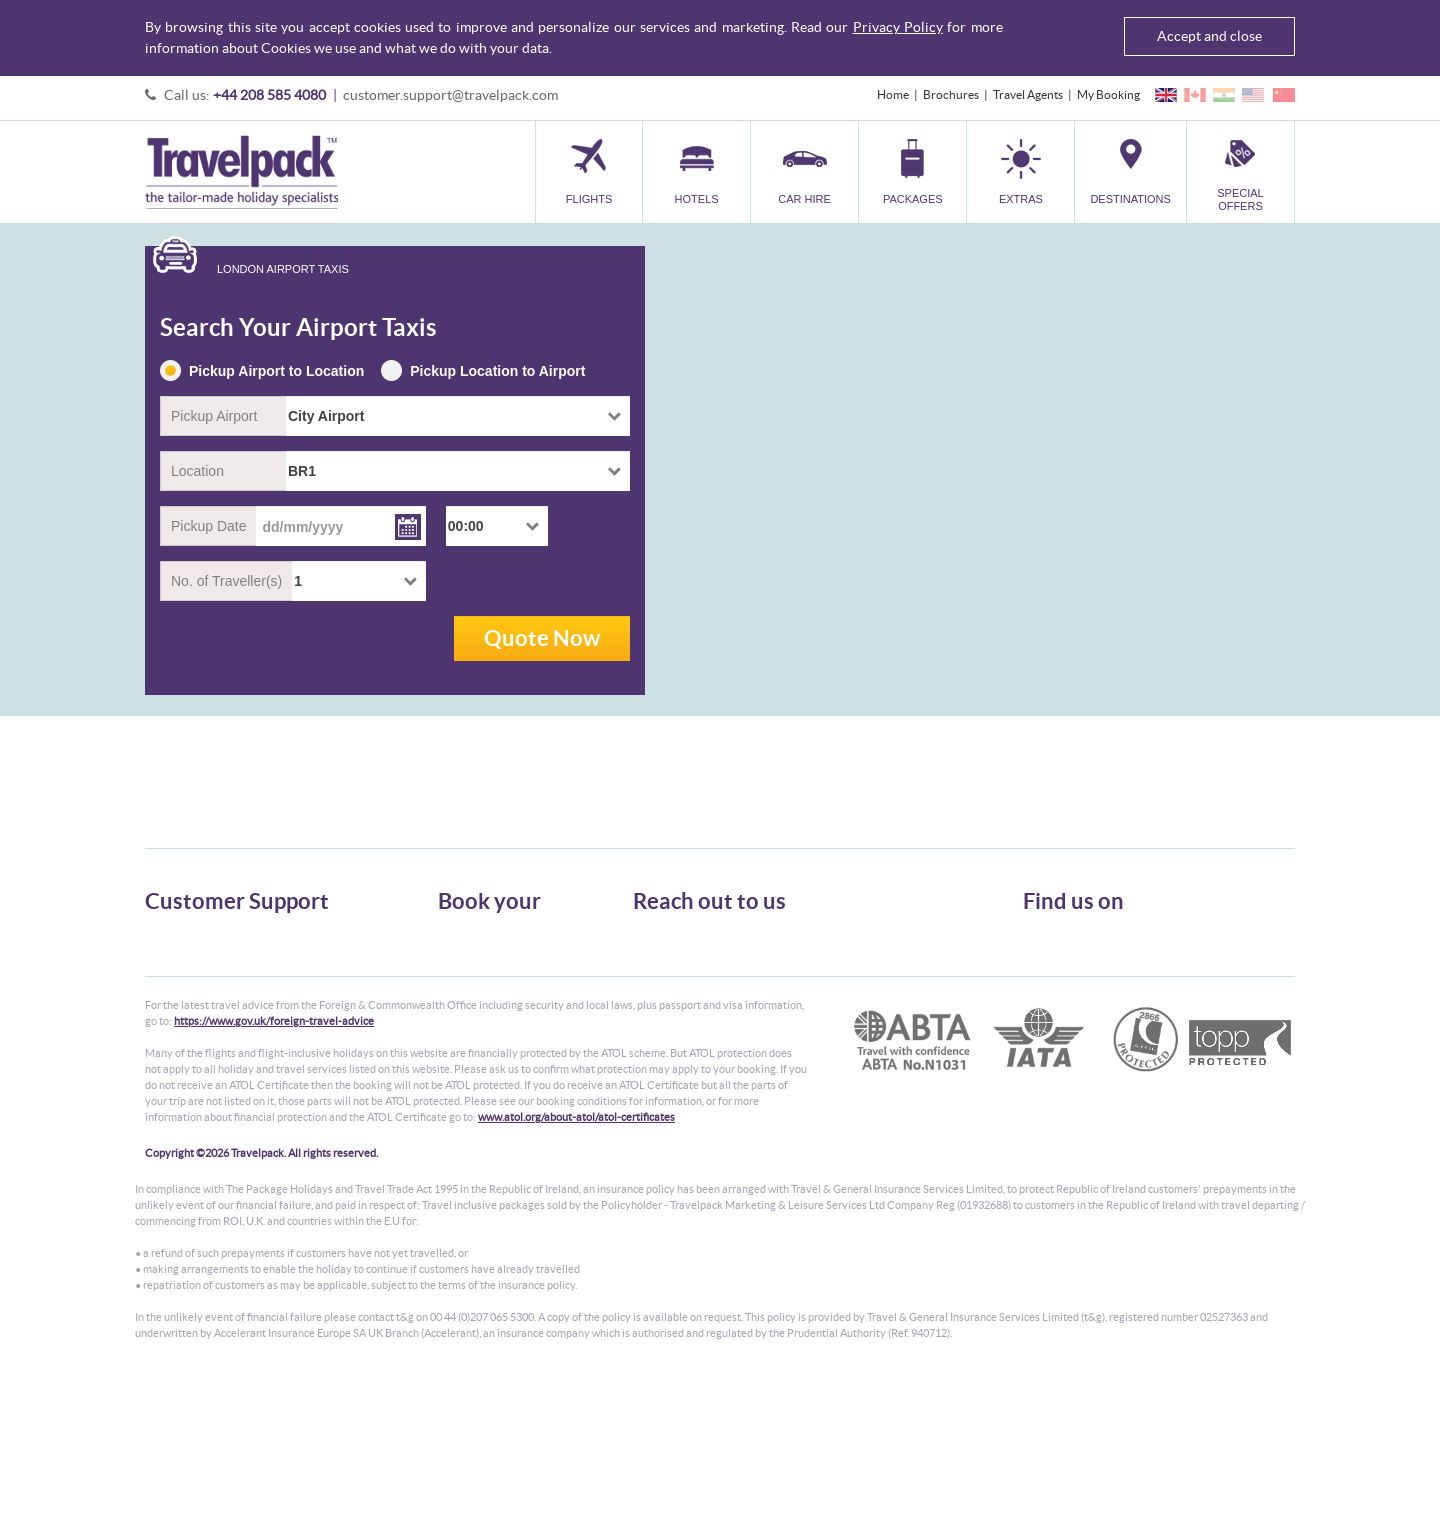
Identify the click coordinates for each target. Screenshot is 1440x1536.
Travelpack (241, 172)
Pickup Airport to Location (262, 372)
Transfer (460, 1006)
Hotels (455, 952)
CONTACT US (666, 1072)
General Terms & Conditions (218, 952)
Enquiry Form (181, 1024)
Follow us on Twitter (1090, 943)
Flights (455, 934)
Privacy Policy (898, 27)
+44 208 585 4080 (269, 95)
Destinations (471, 1042)
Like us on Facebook (1090, 974)
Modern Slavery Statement (214, 1042)
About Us (169, 934)
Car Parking (468, 1024)
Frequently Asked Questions (219, 1006)
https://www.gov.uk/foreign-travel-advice (274, 1176)
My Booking (1108, 94)
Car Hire (460, 970)
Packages (462, 988)
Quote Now (542, 637)
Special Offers (474, 1060)
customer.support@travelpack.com (450, 95)
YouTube (1061, 1005)
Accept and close (1209, 36)
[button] (1020, 171)
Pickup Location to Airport (483, 372)
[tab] (255, 270)
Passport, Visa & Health (205, 970)
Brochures (951, 94)
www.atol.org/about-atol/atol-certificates (576, 1272)
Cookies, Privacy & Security (215, 988)
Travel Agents (1028, 94)
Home (893, 94)
